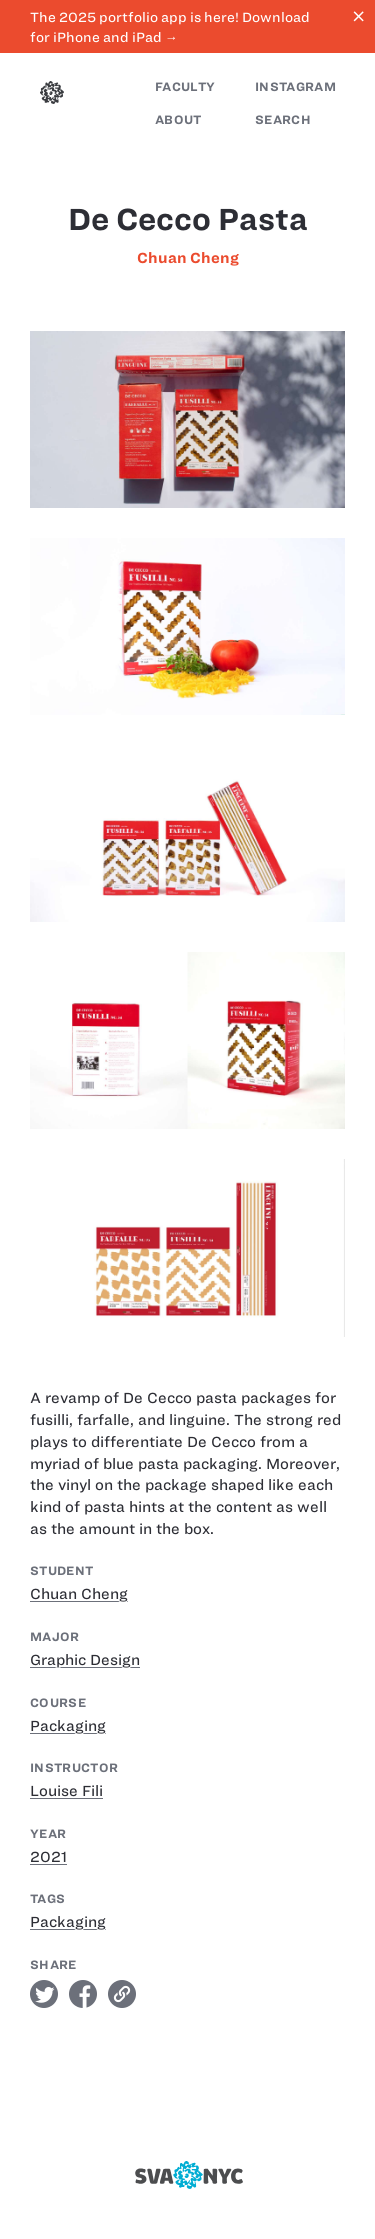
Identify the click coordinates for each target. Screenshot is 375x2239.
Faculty (185, 86)
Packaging (68, 1726)
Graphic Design (85, 1660)
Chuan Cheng (188, 258)
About (178, 119)
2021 (48, 1857)
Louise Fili (66, 1791)
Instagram (295, 86)
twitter (44, 1994)
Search (283, 119)
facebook (83, 1994)
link (122, 1994)
